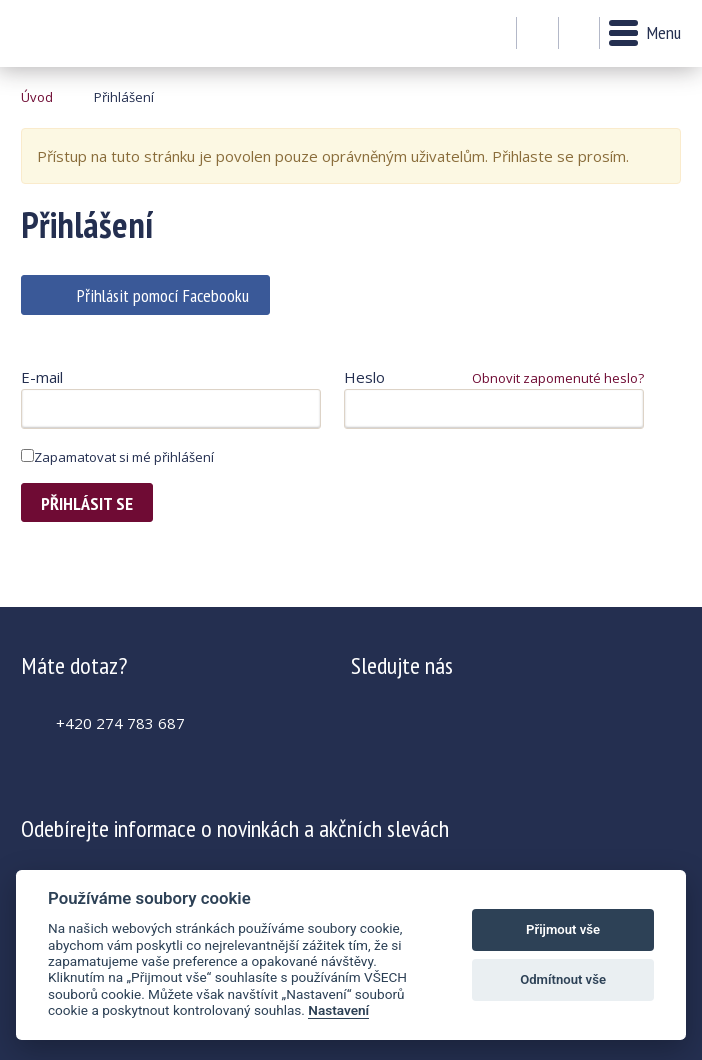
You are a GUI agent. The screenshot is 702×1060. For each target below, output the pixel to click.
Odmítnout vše (563, 979)
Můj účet (537, 34)
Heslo (364, 377)
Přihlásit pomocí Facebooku (163, 295)
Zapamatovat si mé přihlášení (117, 457)
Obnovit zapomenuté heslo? (558, 378)
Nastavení (338, 1010)
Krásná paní (75, 33)
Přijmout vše (563, 929)
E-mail (42, 377)
